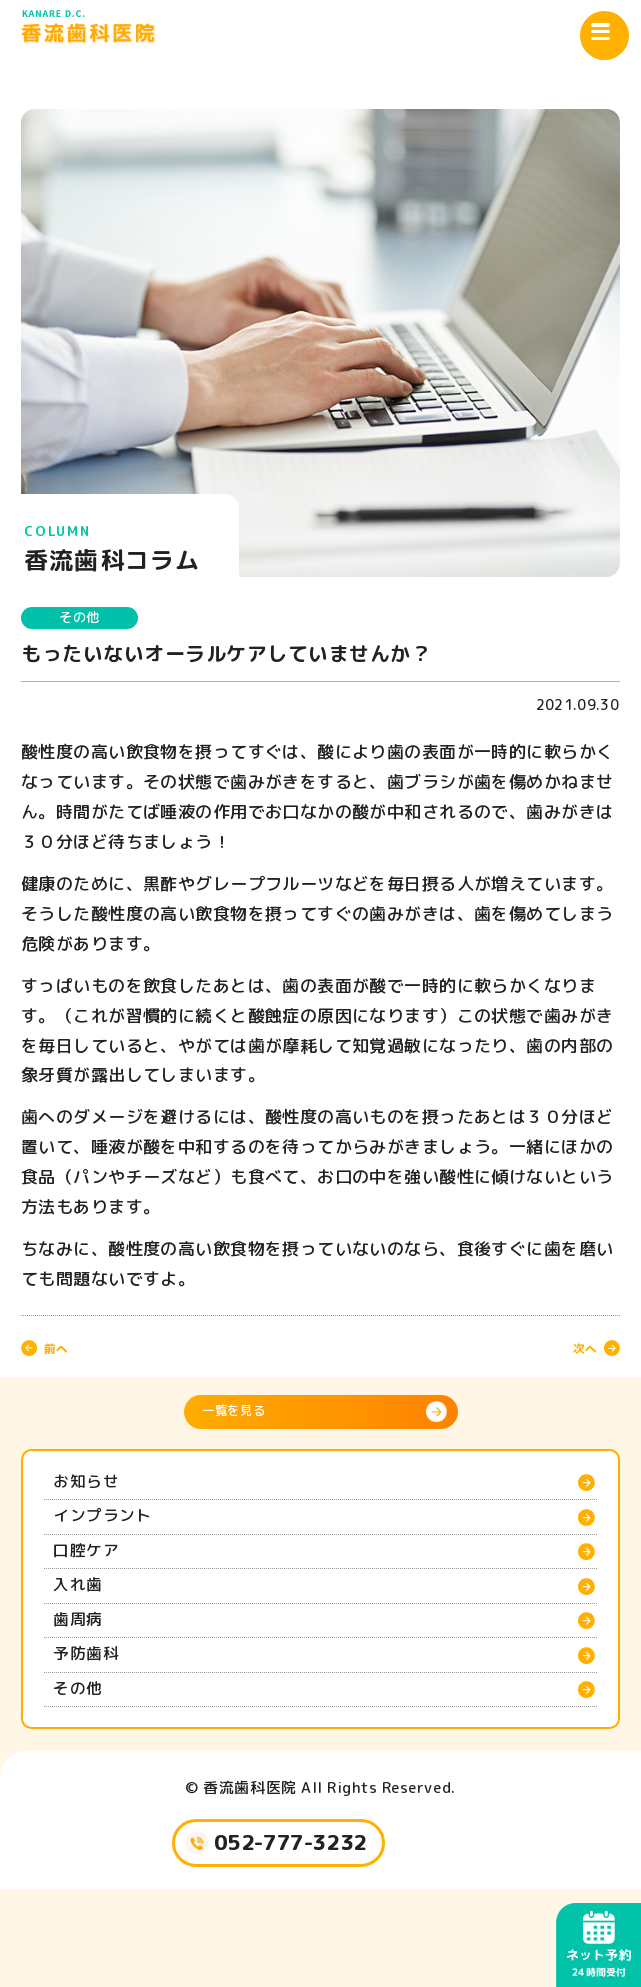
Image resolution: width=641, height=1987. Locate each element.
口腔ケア (97, 1592)
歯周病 (87, 1680)
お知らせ (97, 1504)
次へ (575, 1355)
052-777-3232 (294, 1934)
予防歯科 (97, 1724)
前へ (66, 1355)
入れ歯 (87, 1636)
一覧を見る (250, 1425)
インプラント (117, 1548)
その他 (96, 620)
